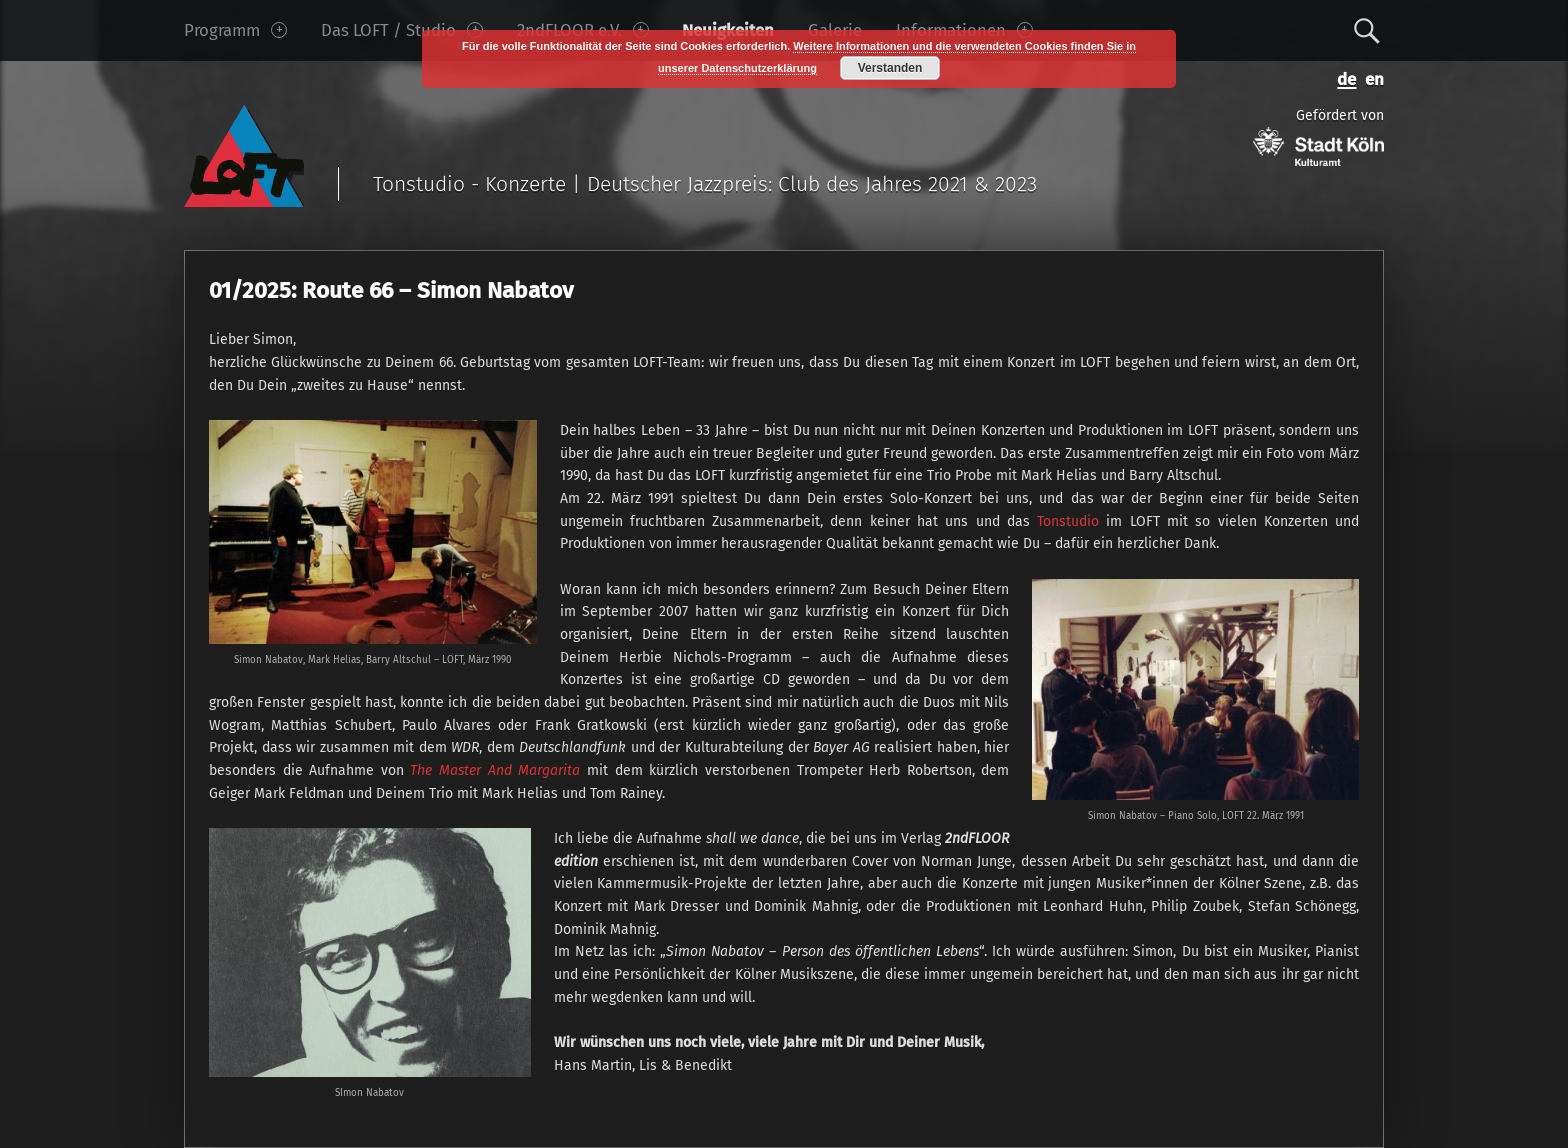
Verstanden (890, 68)
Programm (235, 30)
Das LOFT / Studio (402, 30)
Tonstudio (1068, 521)
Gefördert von (1318, 136)
